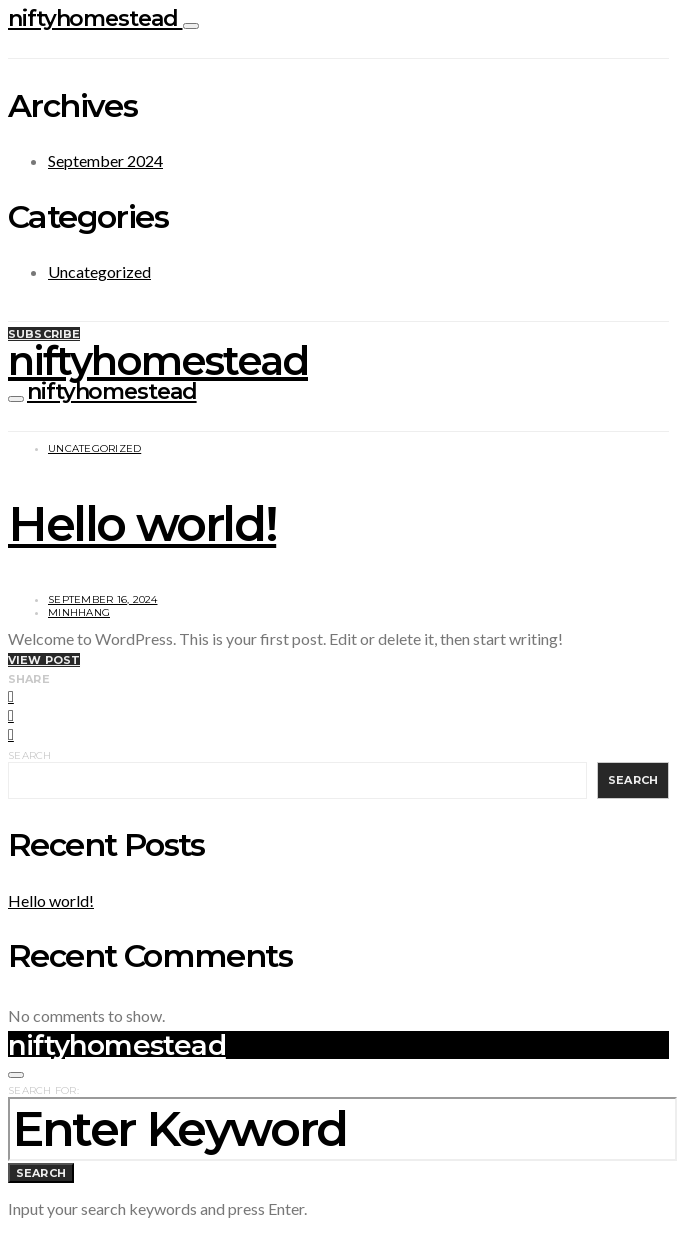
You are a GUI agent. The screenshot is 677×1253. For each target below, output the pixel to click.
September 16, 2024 (103, 599)
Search (30, 755)
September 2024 (105, 160)
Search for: (43, 1090)
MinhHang (79, 612)
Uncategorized (99, 271)
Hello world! (142, 524)
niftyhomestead (95, 18)
